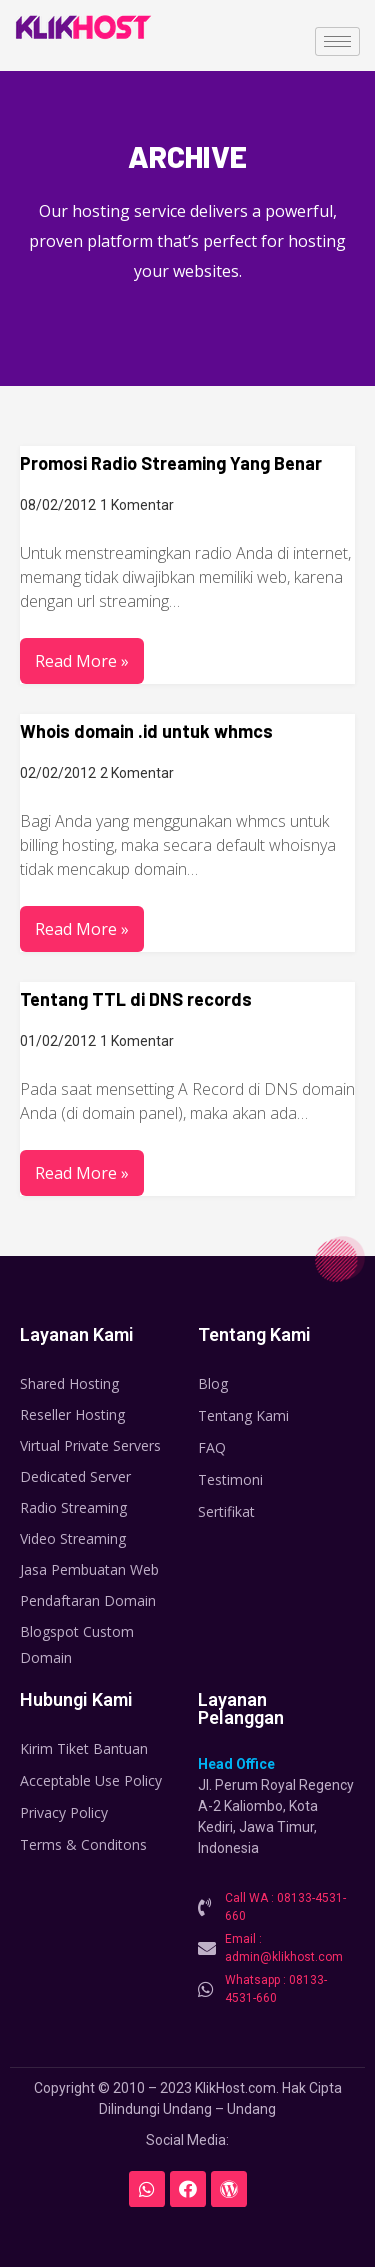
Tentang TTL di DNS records (136, 999)
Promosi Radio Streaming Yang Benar (171, 463)
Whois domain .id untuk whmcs (146, 731)
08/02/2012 (58, 505)
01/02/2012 (58, 1041)
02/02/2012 (58, 773)
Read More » (82, 661)
